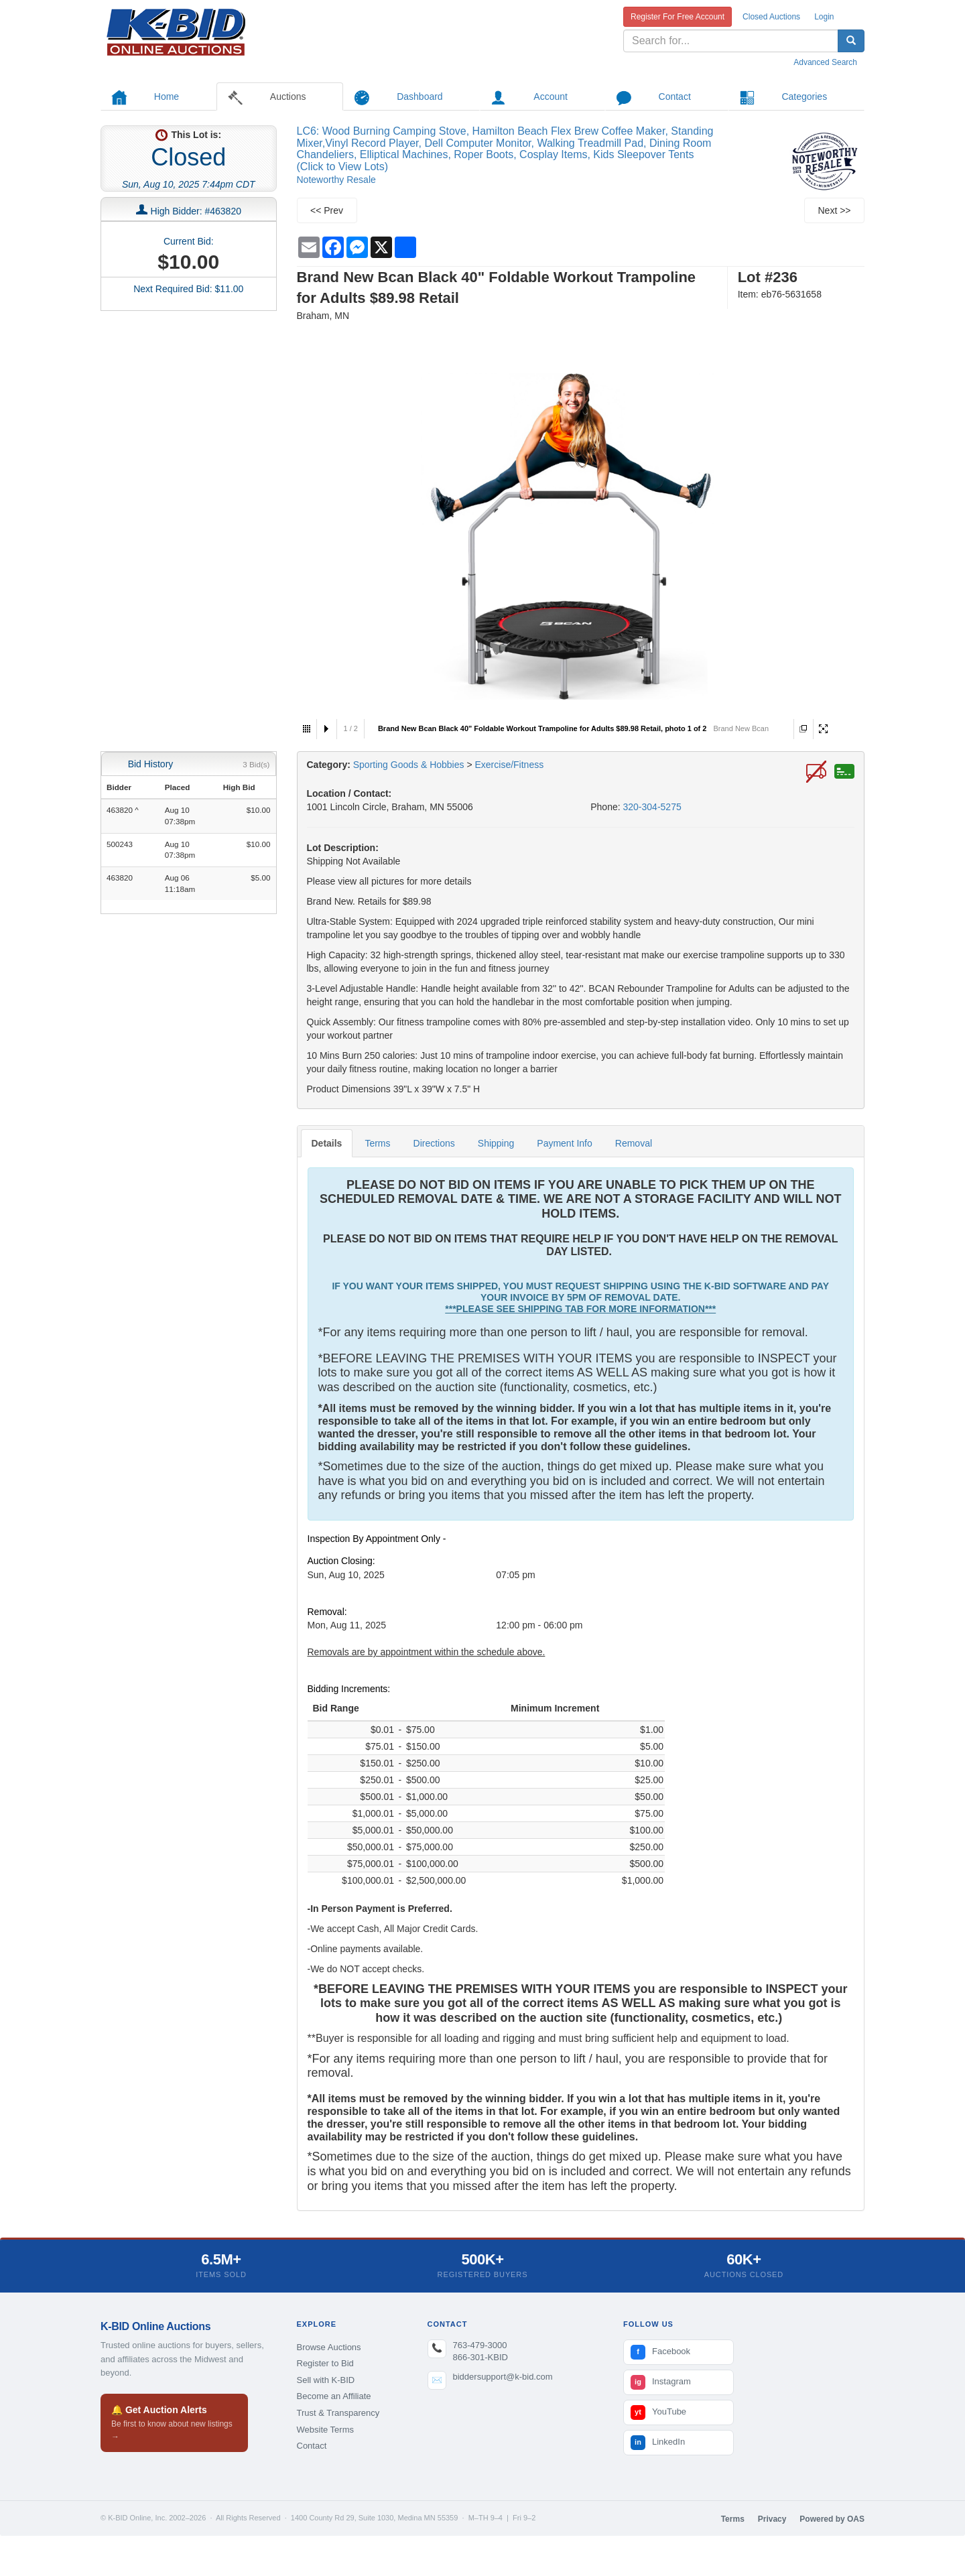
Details (327, 1143)
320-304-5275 (652, 806)
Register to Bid (325, 2363)
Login (824, 16)
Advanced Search (825, 62)
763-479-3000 (480, 2345)
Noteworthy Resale (336, 179)
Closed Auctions (771, 16)
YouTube (658, 2412)
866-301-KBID (480, 2357)
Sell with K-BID (326, 2380)
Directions (434, 1143)
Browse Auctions (329, 2347)
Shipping (496, 1143)
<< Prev (326, 210)
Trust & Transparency (338, 2413)
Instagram (661, 2382)
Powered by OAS (831, 2519)
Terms (377, 1143)
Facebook (660, 2352)
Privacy (772, 2519)
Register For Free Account (677, 16)
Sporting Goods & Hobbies (408, 764)
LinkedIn (658, 2442)
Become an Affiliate (334, 2396)
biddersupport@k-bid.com (503, 2377)
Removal (633, 1143)
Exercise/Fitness (508, 764)
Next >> (834, 210)
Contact (312, 2446)
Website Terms (326, 2430)
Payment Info (564, 1143)
